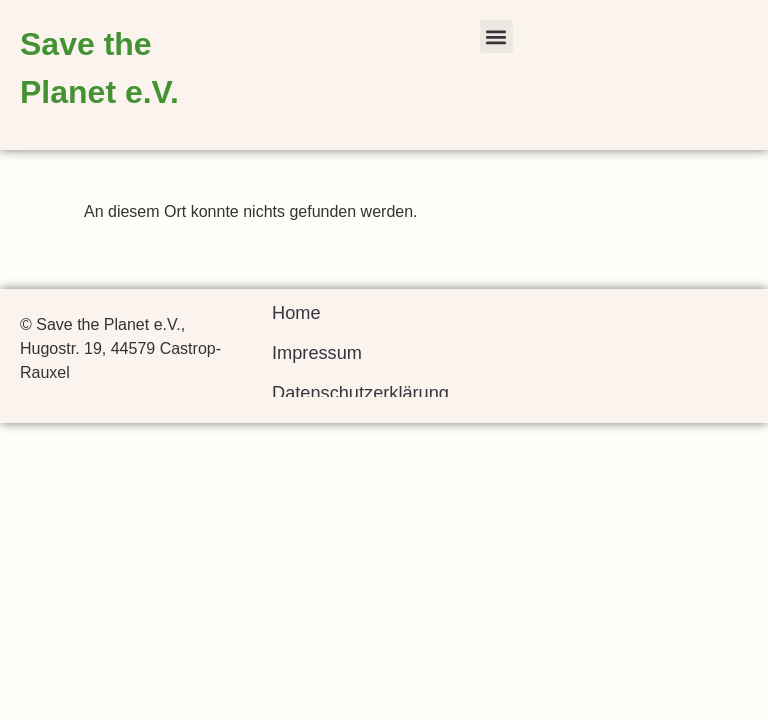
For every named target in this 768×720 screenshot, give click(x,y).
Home (296, 313)
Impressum (317, 353)
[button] (496, 36)
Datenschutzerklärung (360, 393)
